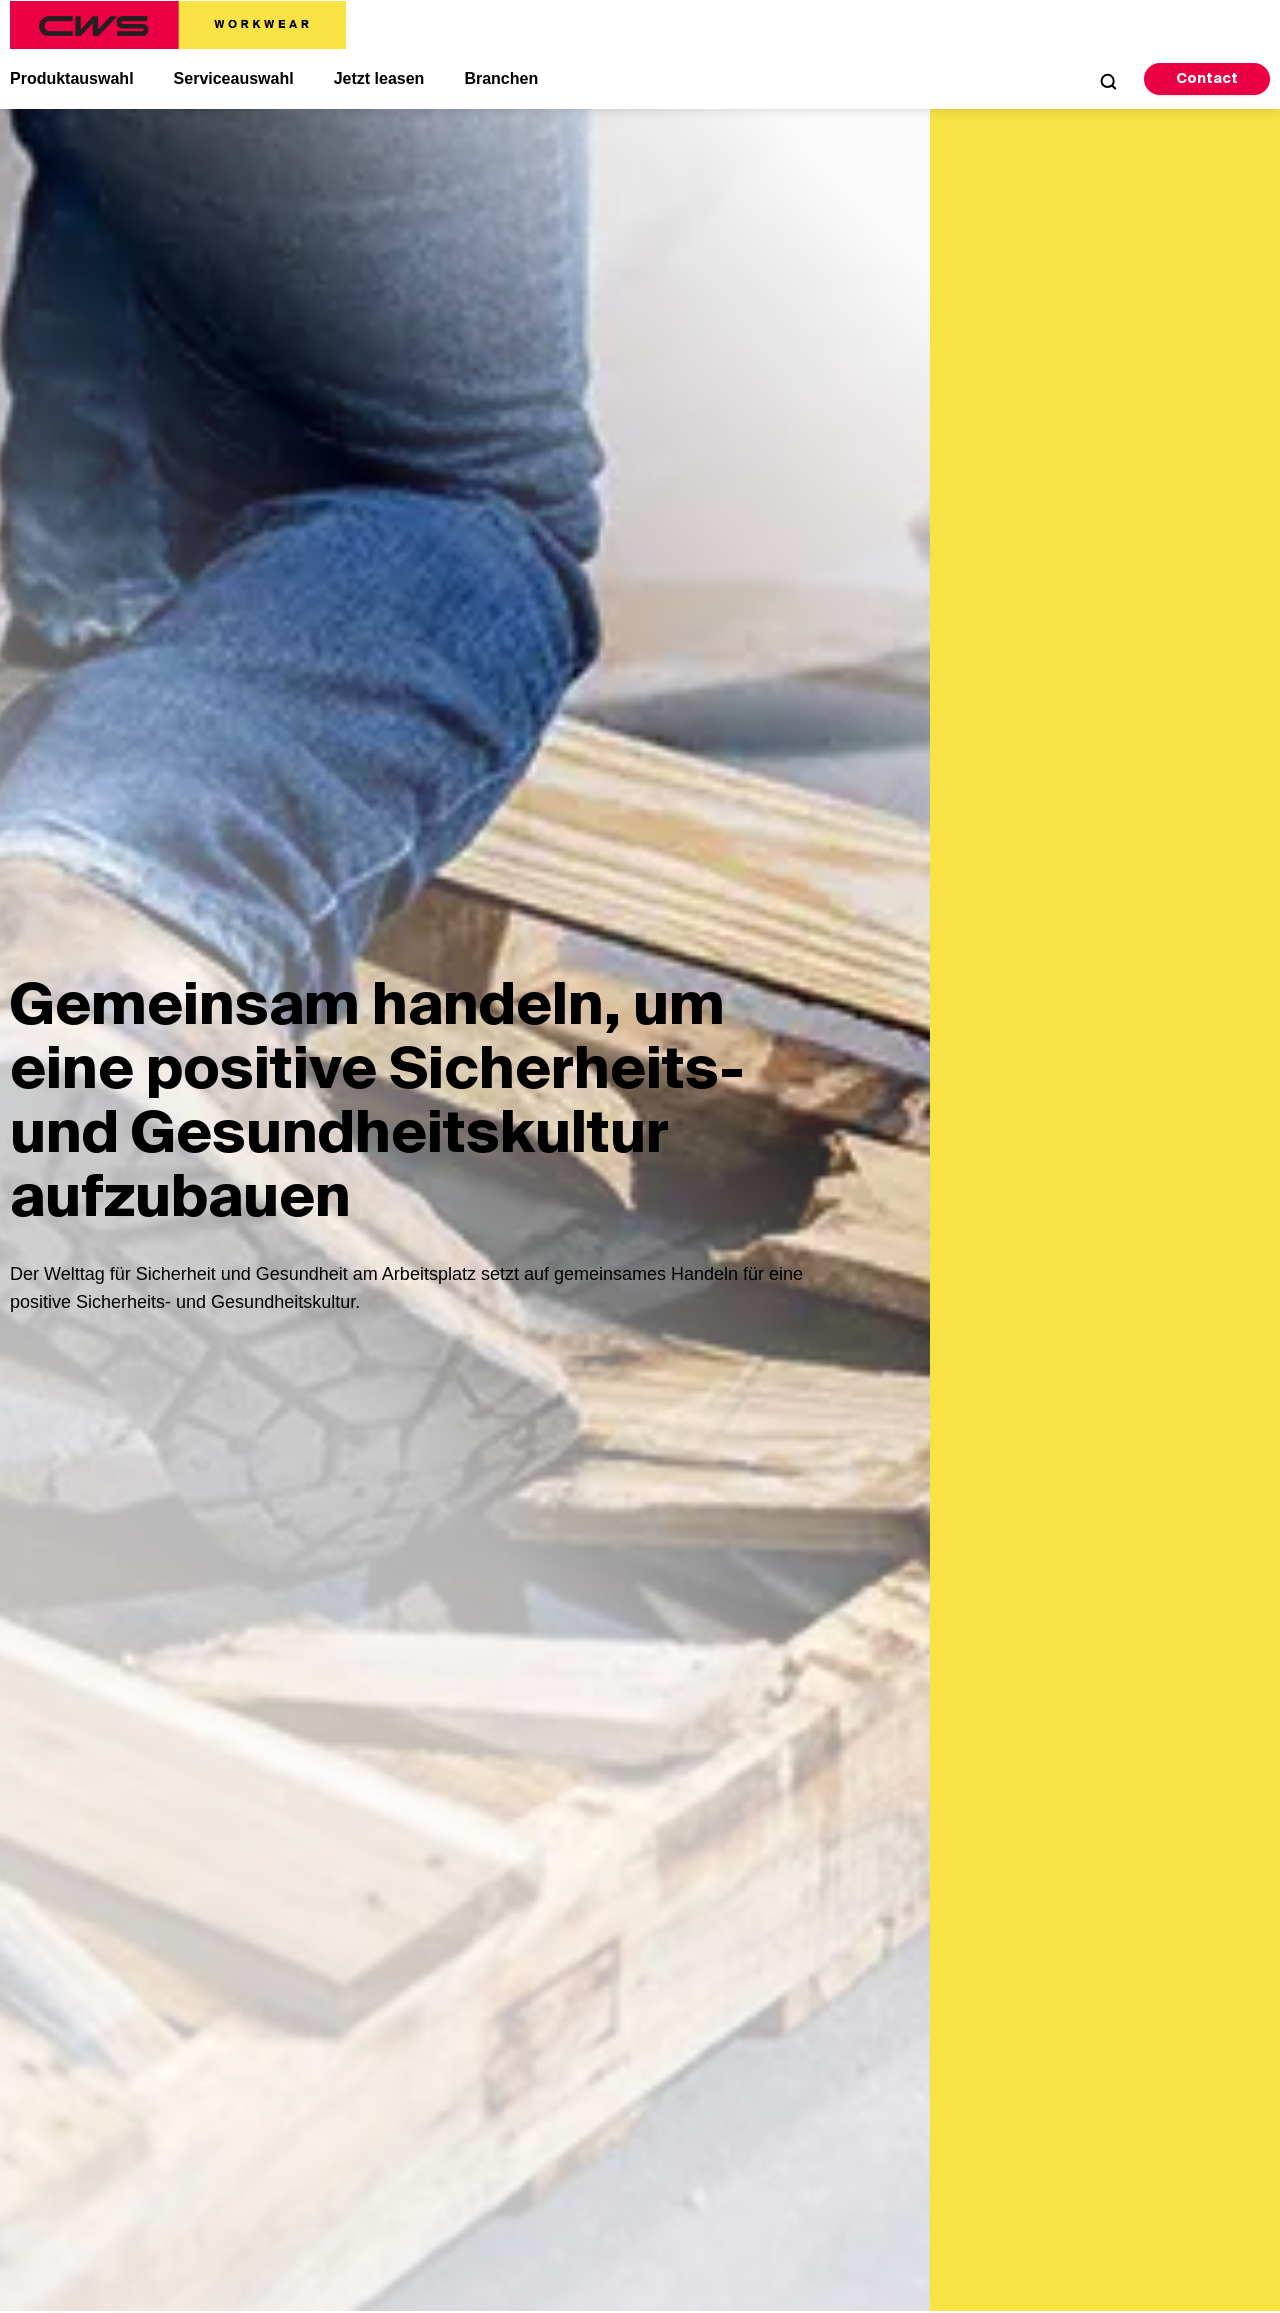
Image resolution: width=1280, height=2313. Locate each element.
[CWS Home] (178, 25)
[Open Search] (1108, 81)
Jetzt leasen (379, 78)
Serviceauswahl (234, 78)
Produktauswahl (72, 78)
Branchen (501, 78)
